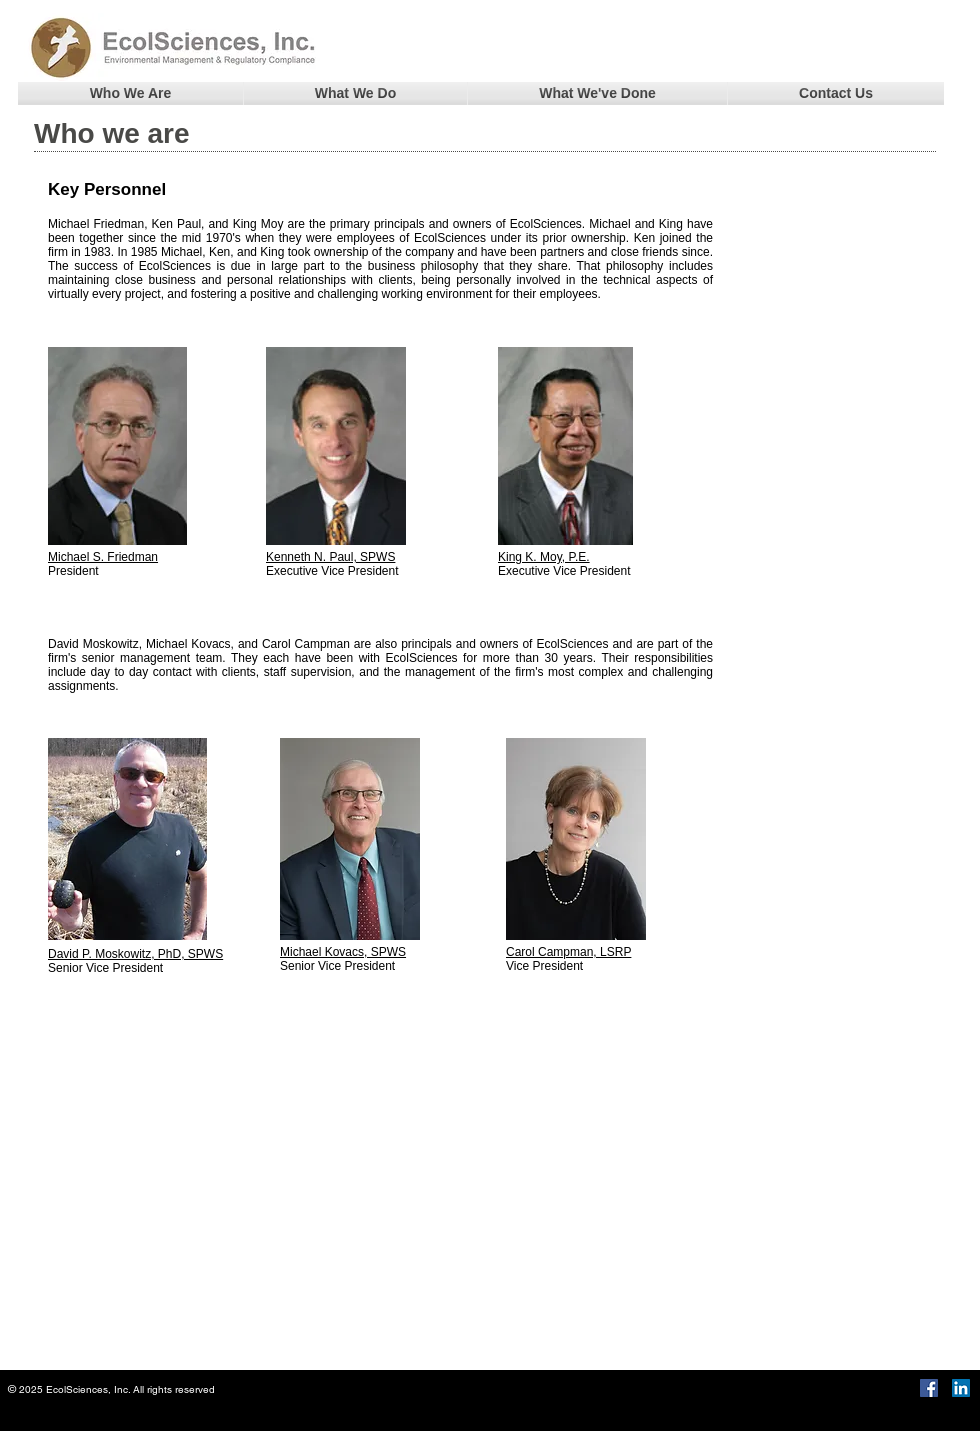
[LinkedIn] (961, 1388)
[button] (130, 93)
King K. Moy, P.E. (544, 557)
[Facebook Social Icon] (929, 1388)
